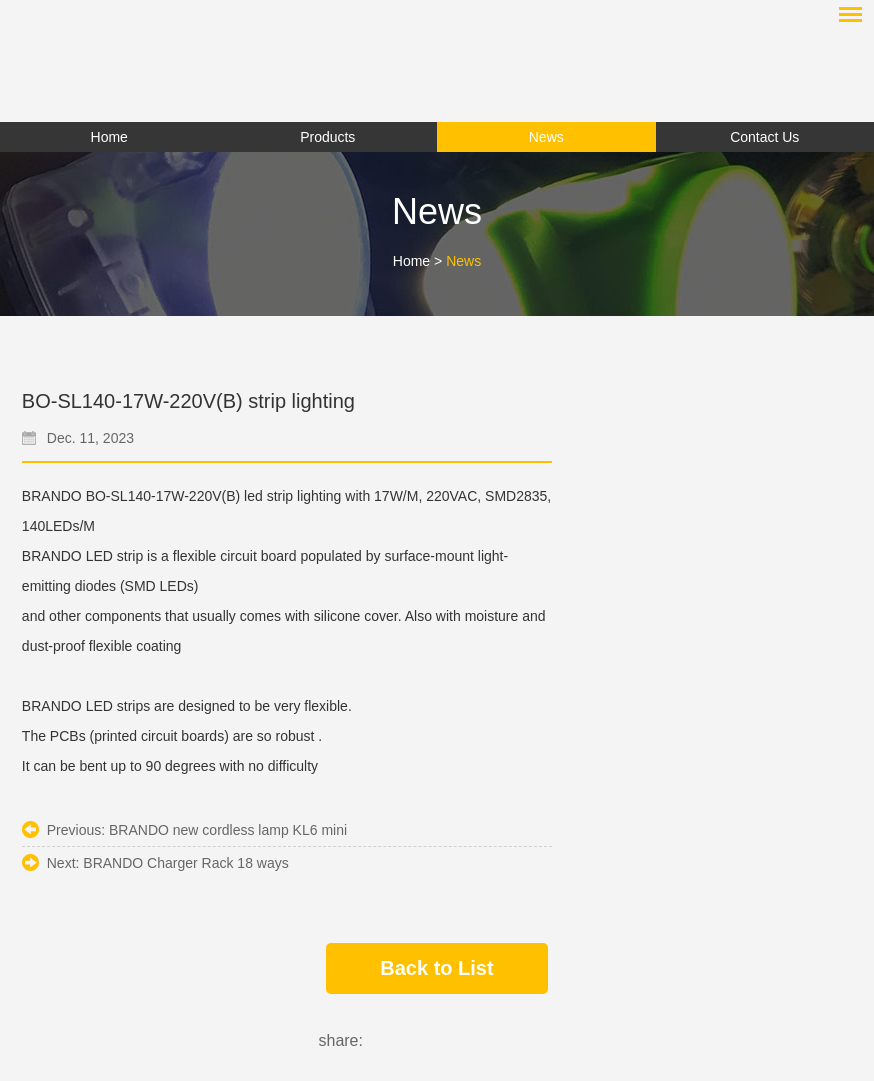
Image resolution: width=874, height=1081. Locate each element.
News (463, 261)
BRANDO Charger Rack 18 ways (185, 863)
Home (109, 137)
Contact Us (764, 137)
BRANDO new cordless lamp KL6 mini (228, 830)
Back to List (436, 968)
